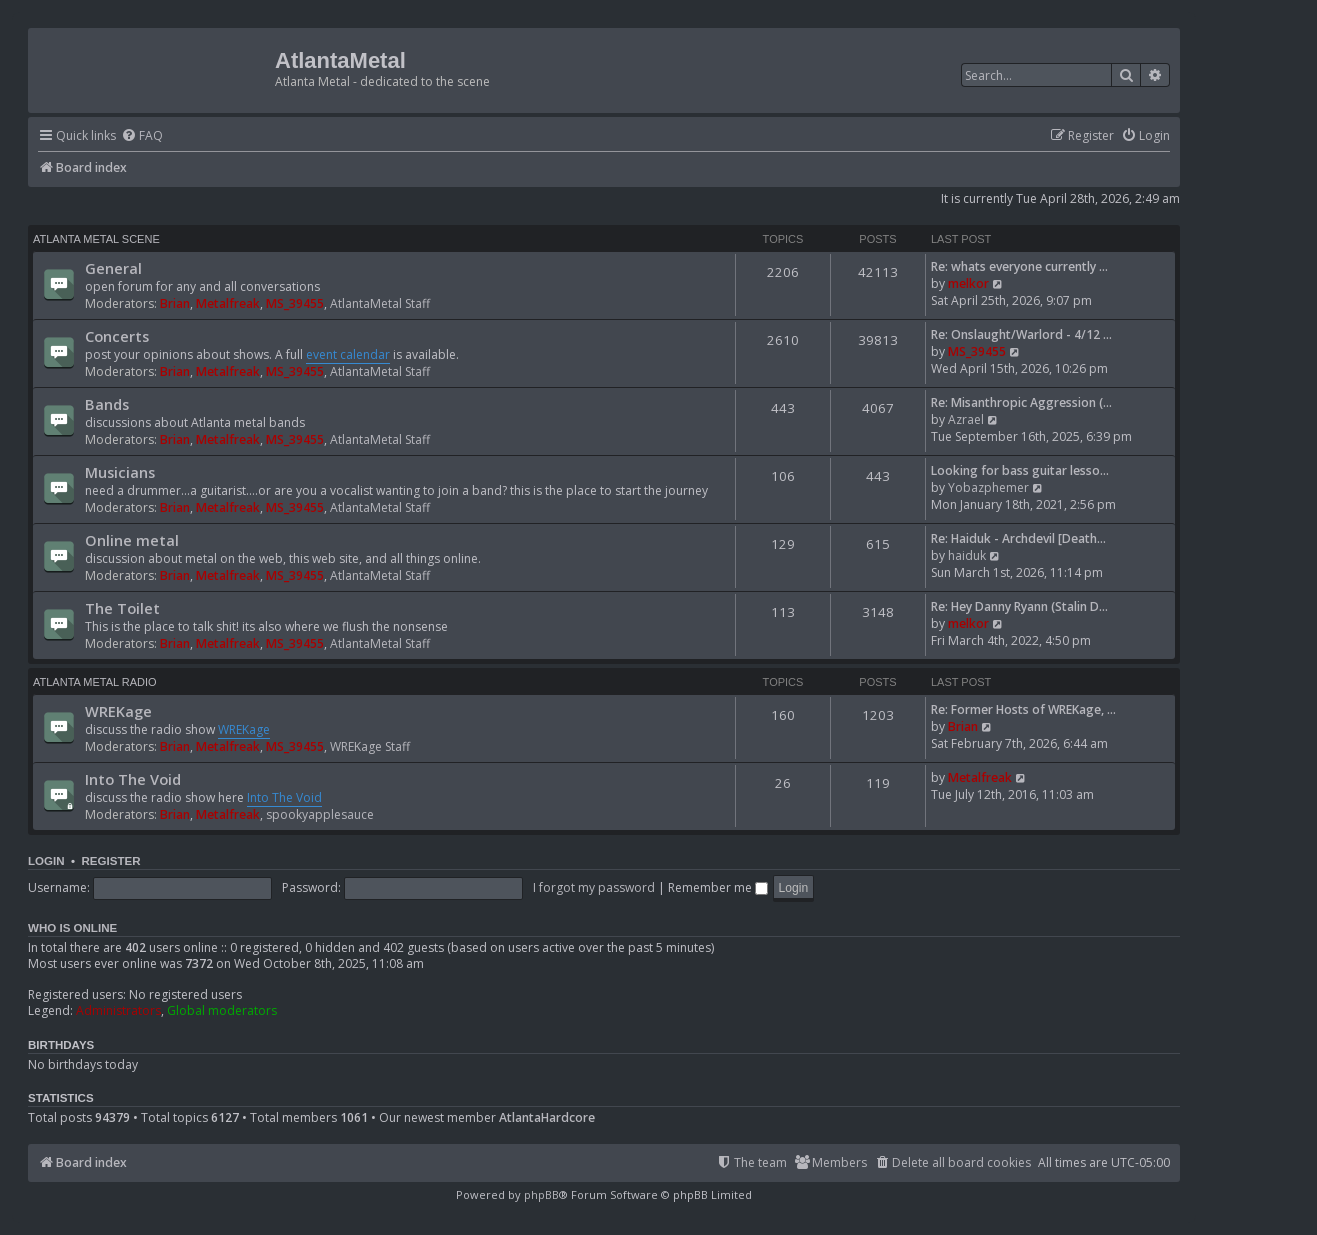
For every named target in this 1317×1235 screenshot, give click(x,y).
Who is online (72, 928)
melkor (968, 283)
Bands (107, 404)
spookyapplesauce (320, 814)
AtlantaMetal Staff (380, 303)
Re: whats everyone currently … (1019, 266)
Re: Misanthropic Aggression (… (1021, 402)
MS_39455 (295, 303)
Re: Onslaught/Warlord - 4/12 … (1021, 334)
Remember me (718, 887)
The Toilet (122, 608)
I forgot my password (594, 887)
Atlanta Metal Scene (96, 239)
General (113, 268)
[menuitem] (142, 136)
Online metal (132, 540)
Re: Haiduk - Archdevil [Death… (1018, 538)
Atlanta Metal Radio (95, 682)
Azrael (966, 419)
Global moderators (222, 1011)
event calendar (348, 354)
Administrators (118, 1011)
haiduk (967, 555)
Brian (175, 303)
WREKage (118, 711)
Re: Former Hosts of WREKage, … (1023, 709)
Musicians (120, 472)
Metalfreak (228, 303)
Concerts (117, 336)
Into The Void (133, 779)
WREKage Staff (370, 746)
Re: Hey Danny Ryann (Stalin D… (1019, 606)
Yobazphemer (988, 487)
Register (110, 861)
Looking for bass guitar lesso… (1020, 470)
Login (46, 861)
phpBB (541, 1194)
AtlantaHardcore (547, 1118)
